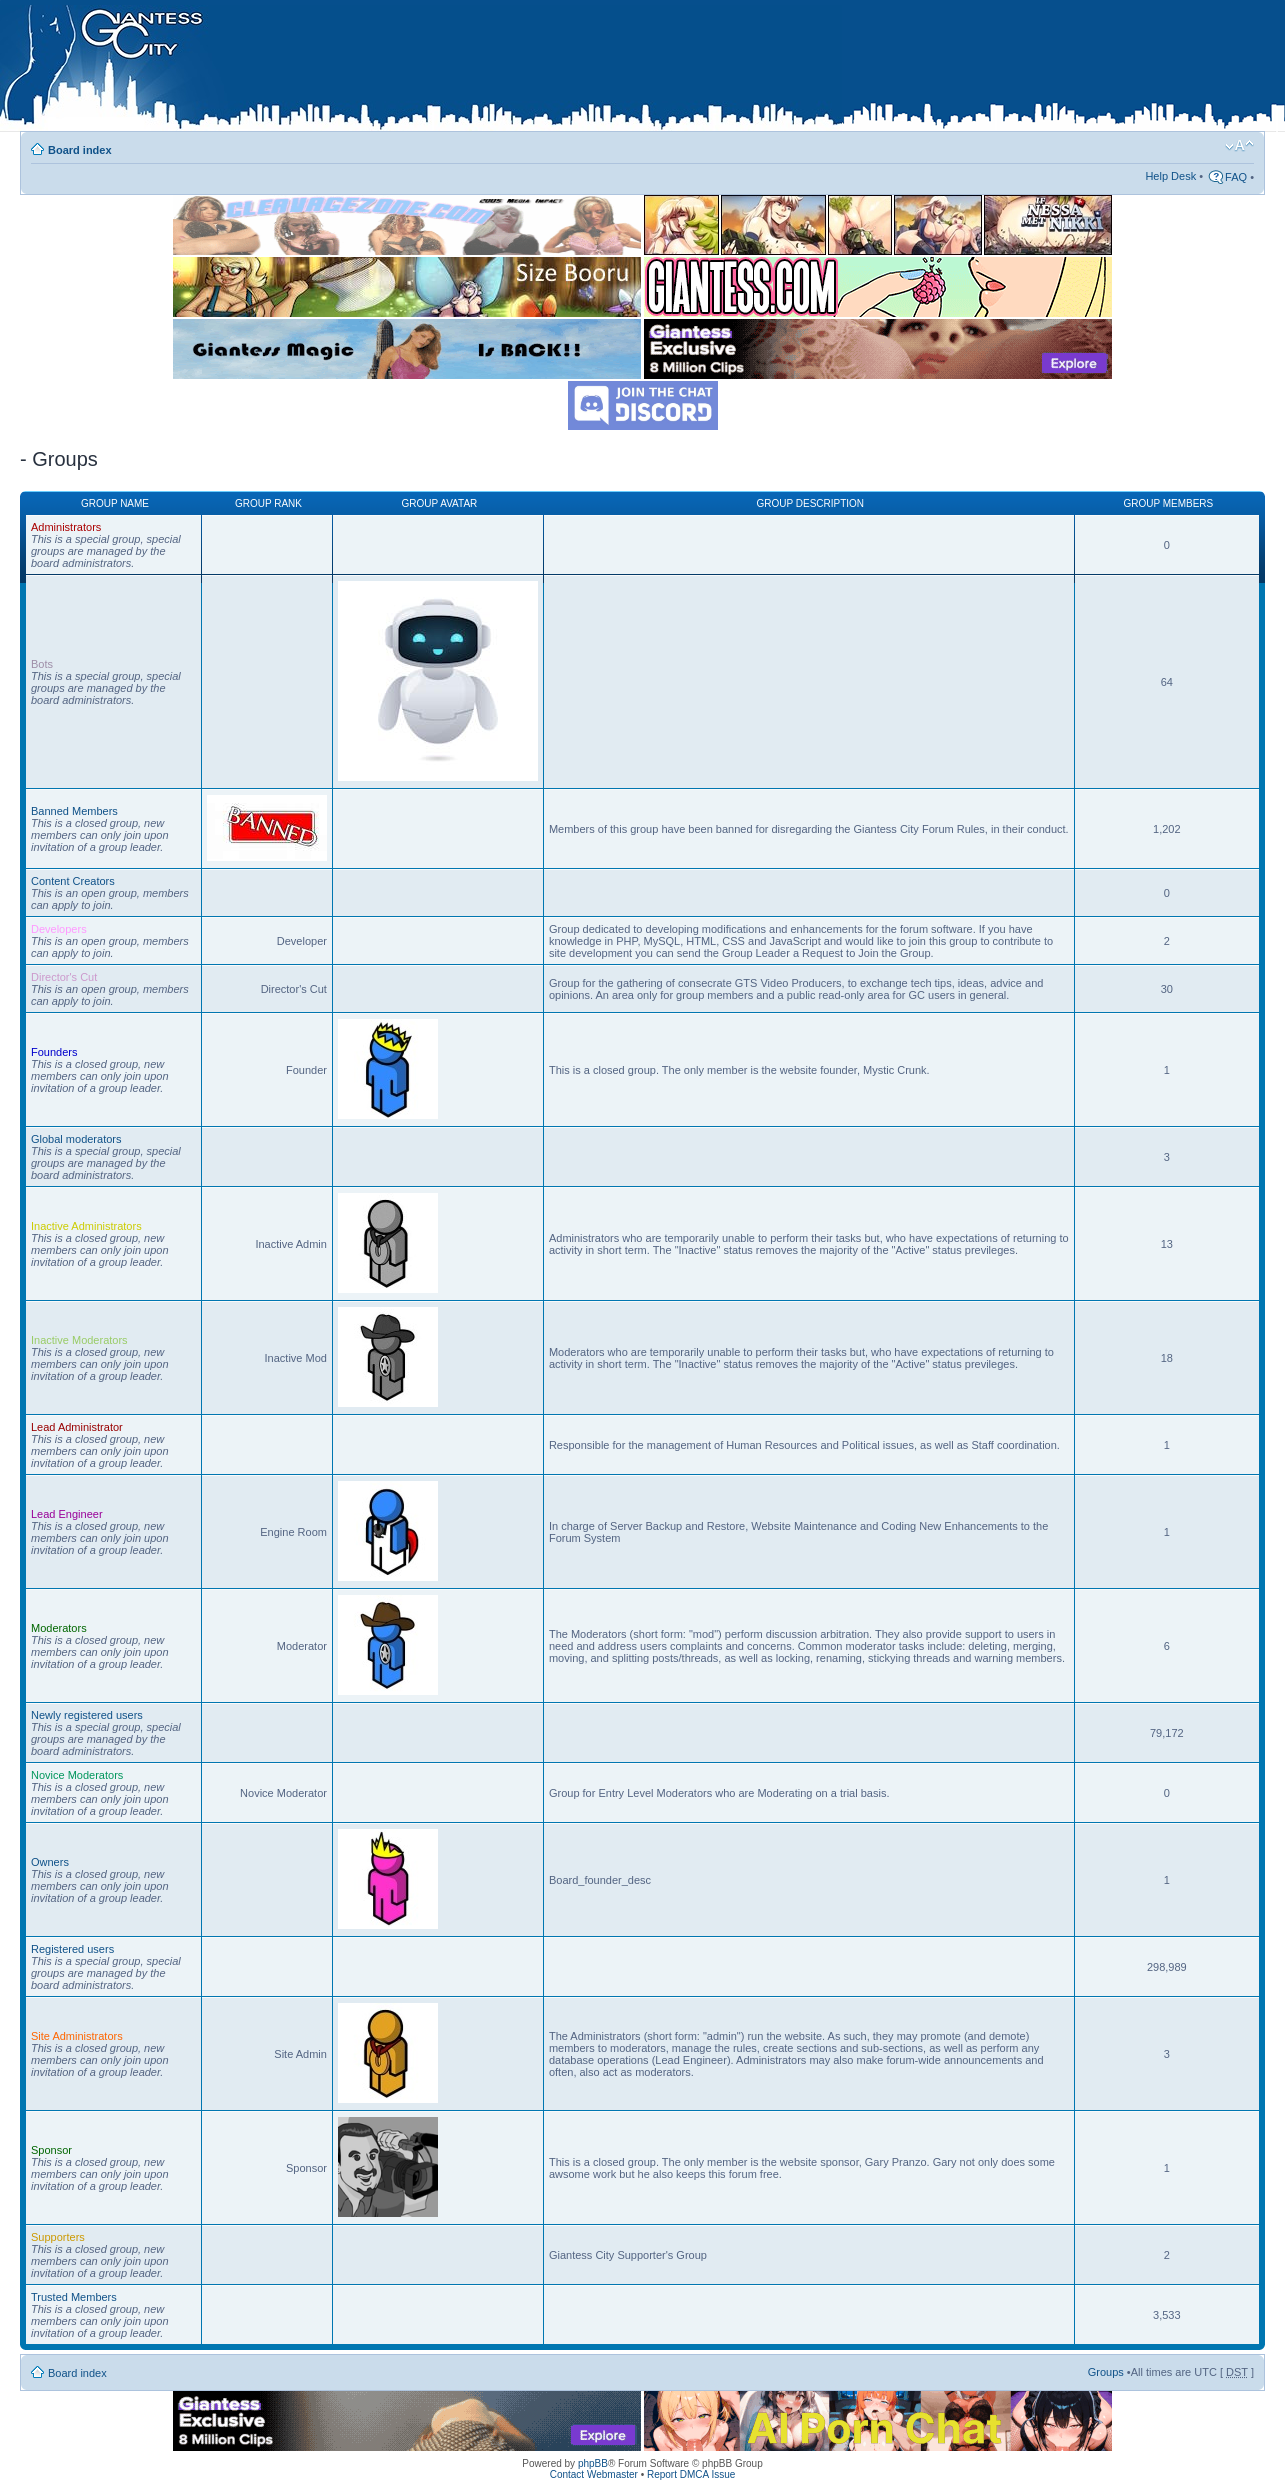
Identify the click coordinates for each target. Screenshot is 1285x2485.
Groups (1106, 2372)
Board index (80, 150)
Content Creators (73, 881)
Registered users (72, 1949)
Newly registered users (87, 1715)
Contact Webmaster (594, 2474)
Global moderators (76, 1139)
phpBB (593, 2463)
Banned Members (74, 811)
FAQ (1236, 177)
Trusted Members (74, 2297)
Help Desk (1170, 176)
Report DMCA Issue (691, 2474)
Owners (50, 1862)
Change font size (1239, 146)
